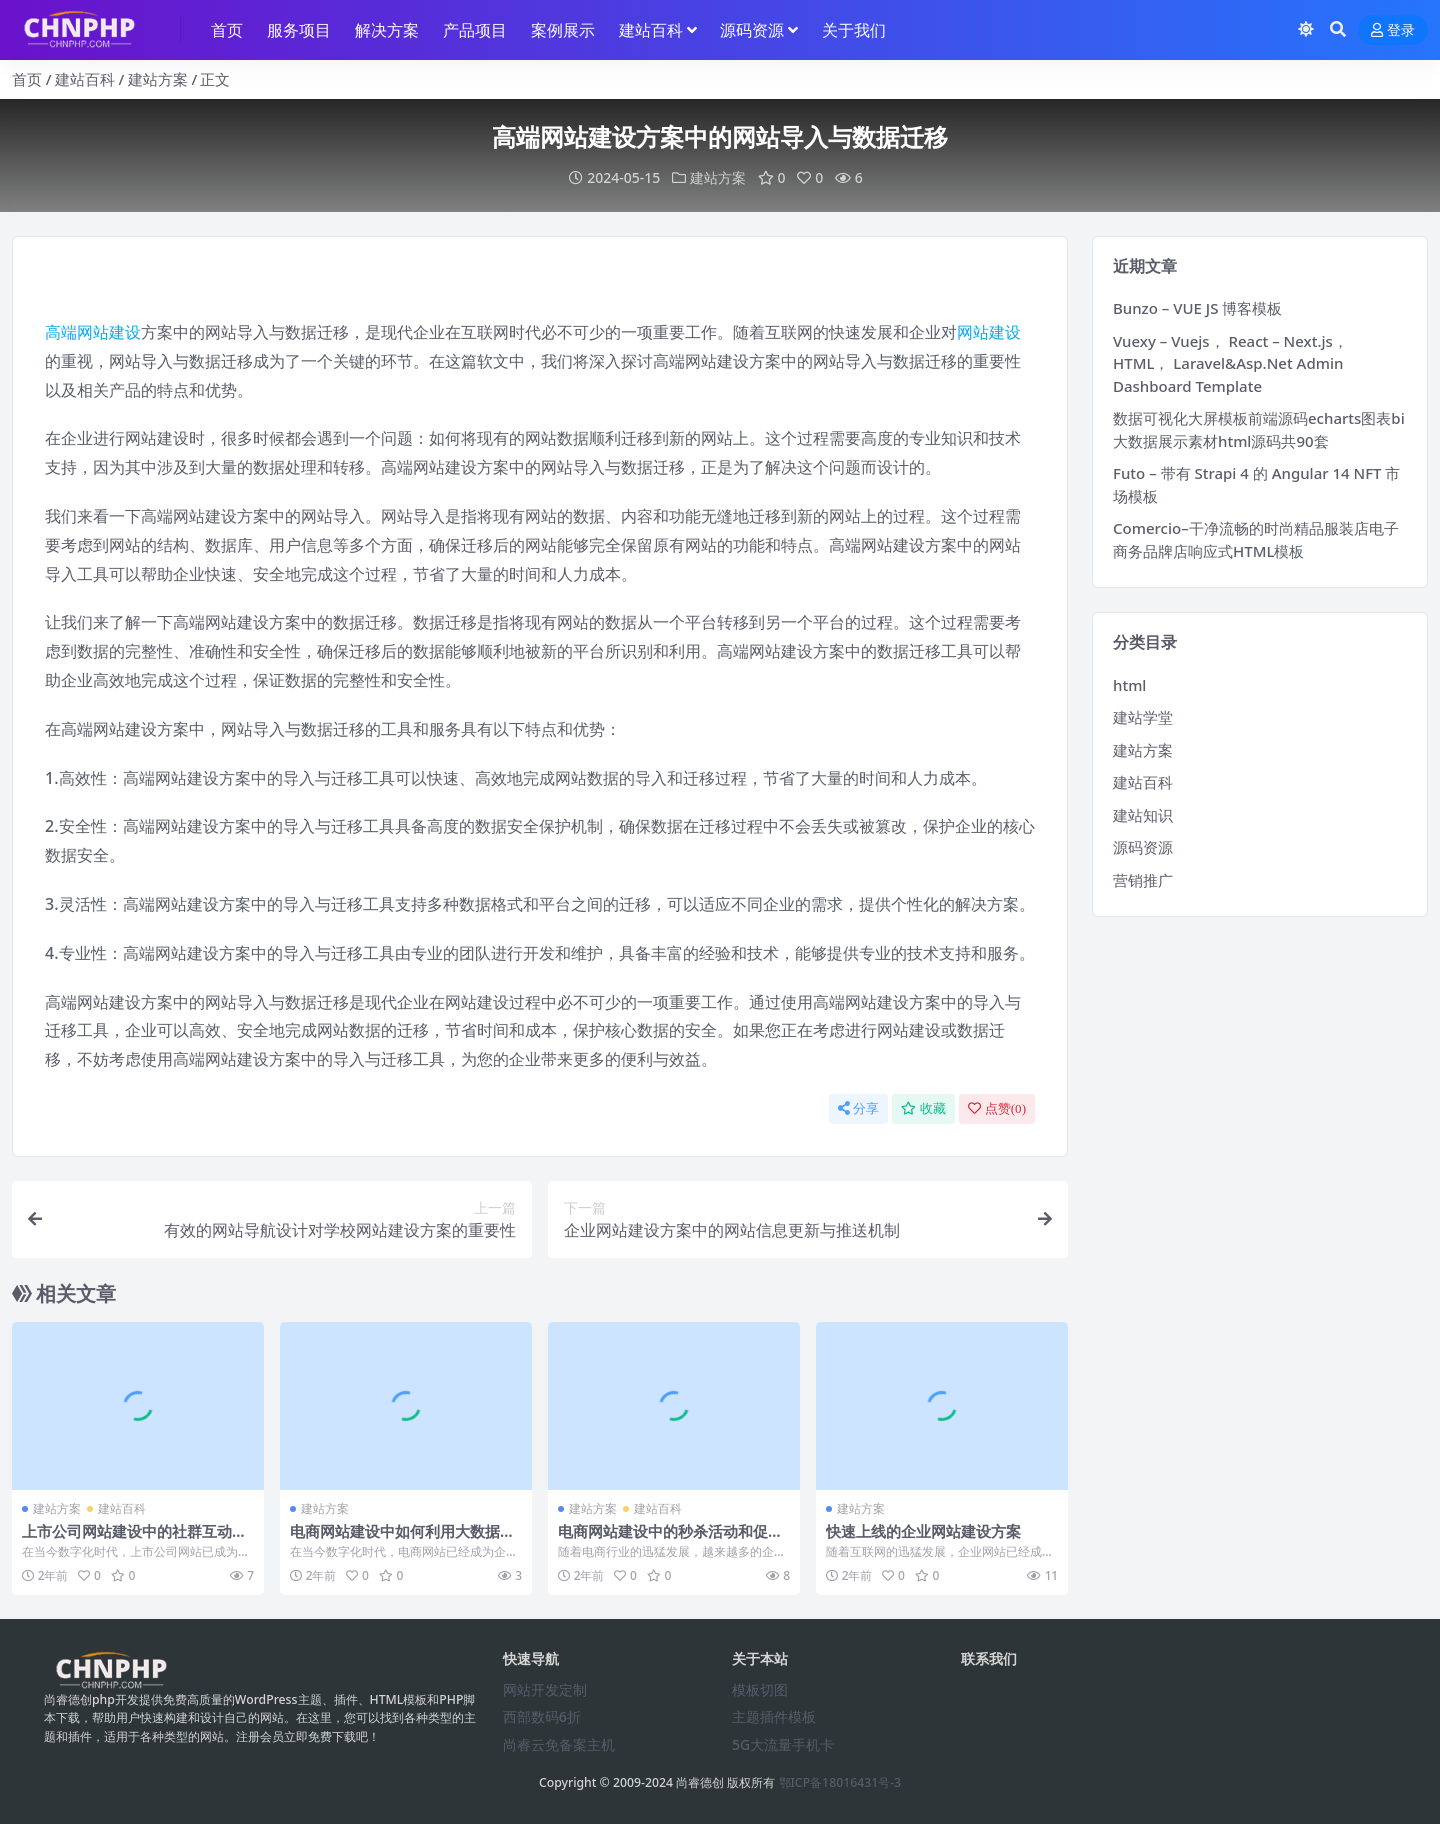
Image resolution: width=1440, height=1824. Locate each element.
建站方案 (158, 79)
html (1129, 685)
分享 (858, 1108)
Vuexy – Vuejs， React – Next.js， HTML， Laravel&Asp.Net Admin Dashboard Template (1230, 363)
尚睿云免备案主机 (559, 1744)
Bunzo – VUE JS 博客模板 (1197, 308)
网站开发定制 (545, 1689)
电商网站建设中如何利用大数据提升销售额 (402, 1540)
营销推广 (1143, 880)
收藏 (923, 1108)
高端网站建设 (93, 332)
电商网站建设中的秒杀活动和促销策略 (670, 1540)
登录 (1393, 30)
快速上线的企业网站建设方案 (923, 1531)
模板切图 (760, 1689)
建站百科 (85, 79)
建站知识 (1143, 815)
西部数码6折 (542, 1716)
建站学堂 (1143, 717)
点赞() (997, 1108)
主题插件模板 (774, 1716)
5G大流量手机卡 (783, 1744)
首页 (27, 79)
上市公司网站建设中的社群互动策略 (134, 1540)
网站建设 (989, 332)
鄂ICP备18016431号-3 (840, 1782)
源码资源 (1143, 847)
